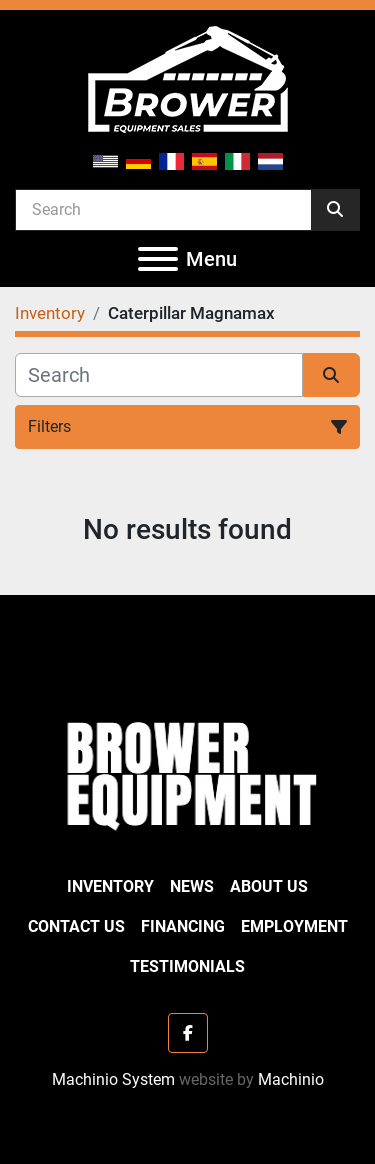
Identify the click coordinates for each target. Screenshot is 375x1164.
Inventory (110, 886)
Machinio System (113, 1079)
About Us (269, 886)
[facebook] (188, 1033)
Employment (294, 926)
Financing (183, 926)
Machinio (291, 1079)
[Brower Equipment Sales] (187, 771)
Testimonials (187, 966)
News (192, 886)
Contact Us (76, 926)
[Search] (163, 209)
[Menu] (158, 259)
